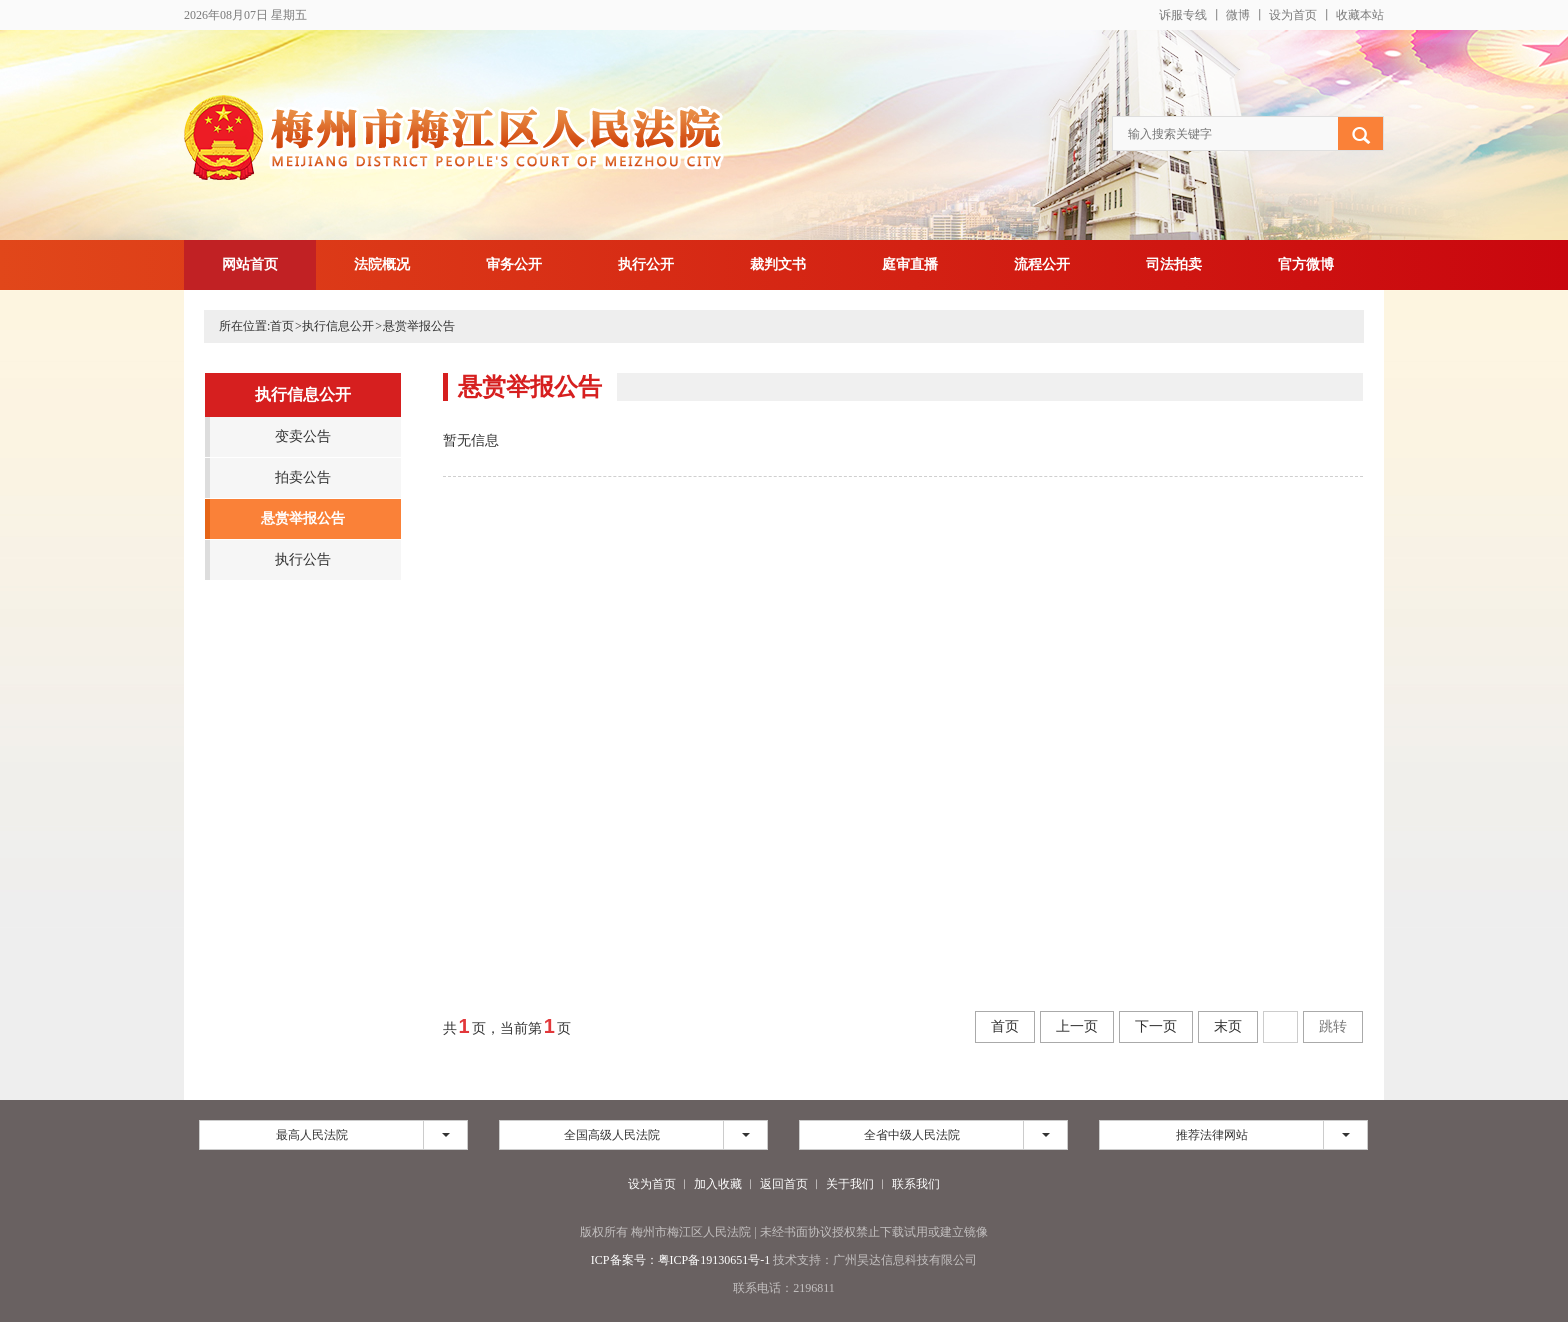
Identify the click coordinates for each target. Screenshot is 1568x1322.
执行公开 (646, 264)
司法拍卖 (1174, 264)
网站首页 (250, 264)
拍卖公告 (303, 477)
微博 (1238, 15)
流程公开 (1042, 264)
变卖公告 (303, 436)
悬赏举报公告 (419, 326)
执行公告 (303, 559)
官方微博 (1306, 264)
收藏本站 (1360, 15)
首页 (282, 326)
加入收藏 (718, 1184)
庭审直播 (910, 264)
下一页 (1156, 1026)
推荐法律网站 (1212, 1135)
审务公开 (514, 264)
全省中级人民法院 (912, 1135)
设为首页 (1293, 15)
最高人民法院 (312, 1135)
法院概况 (382, 264)
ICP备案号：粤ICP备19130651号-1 (680, 1260)
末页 (1228, 1026)
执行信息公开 (338, 326)
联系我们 (916, 1184)
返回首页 (784, 1184)
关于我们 (850, 1184)
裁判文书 (778, 264)
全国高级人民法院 (612, 1135)
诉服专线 (1183, 15)
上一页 (1077, 1026)
